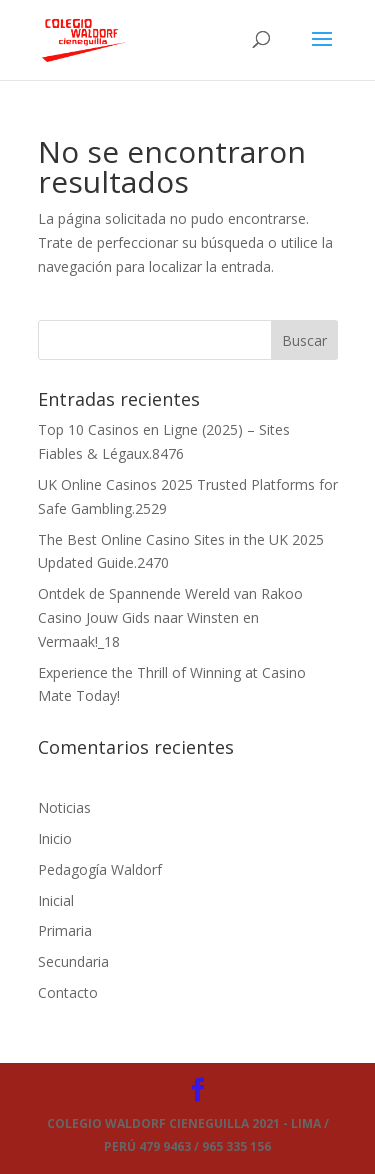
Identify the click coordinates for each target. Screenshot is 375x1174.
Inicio (55, 838)
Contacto (68, 992)
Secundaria (73, 961)
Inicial (56, 900)
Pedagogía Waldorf (100, 869)
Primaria (65, 930)
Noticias (64, 807)
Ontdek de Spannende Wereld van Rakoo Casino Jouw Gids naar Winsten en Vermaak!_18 (170, 617)
